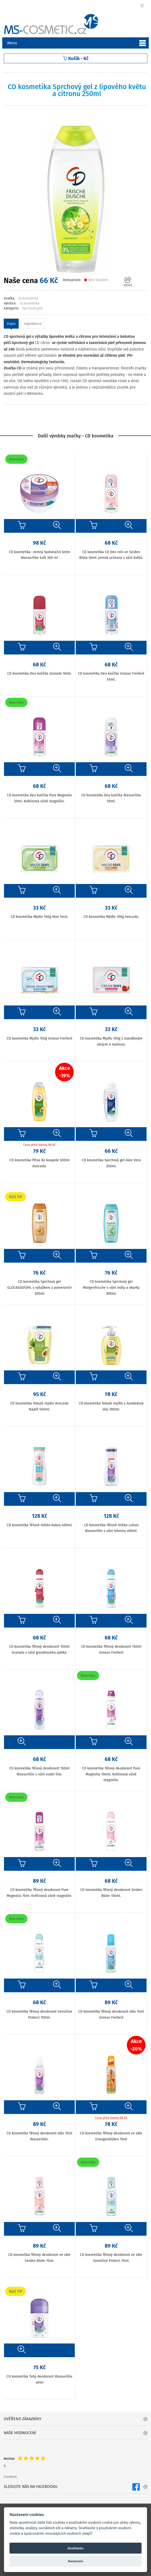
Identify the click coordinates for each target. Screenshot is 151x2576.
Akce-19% (64, 1072)
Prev (7, 2477)
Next (13, 2477)
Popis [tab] (11, 324)
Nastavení (75, 2561)
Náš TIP (15, 1196)
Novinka (16, 459)
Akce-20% (136, 2045)
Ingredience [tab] (33, 324)
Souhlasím (75, 2548)
